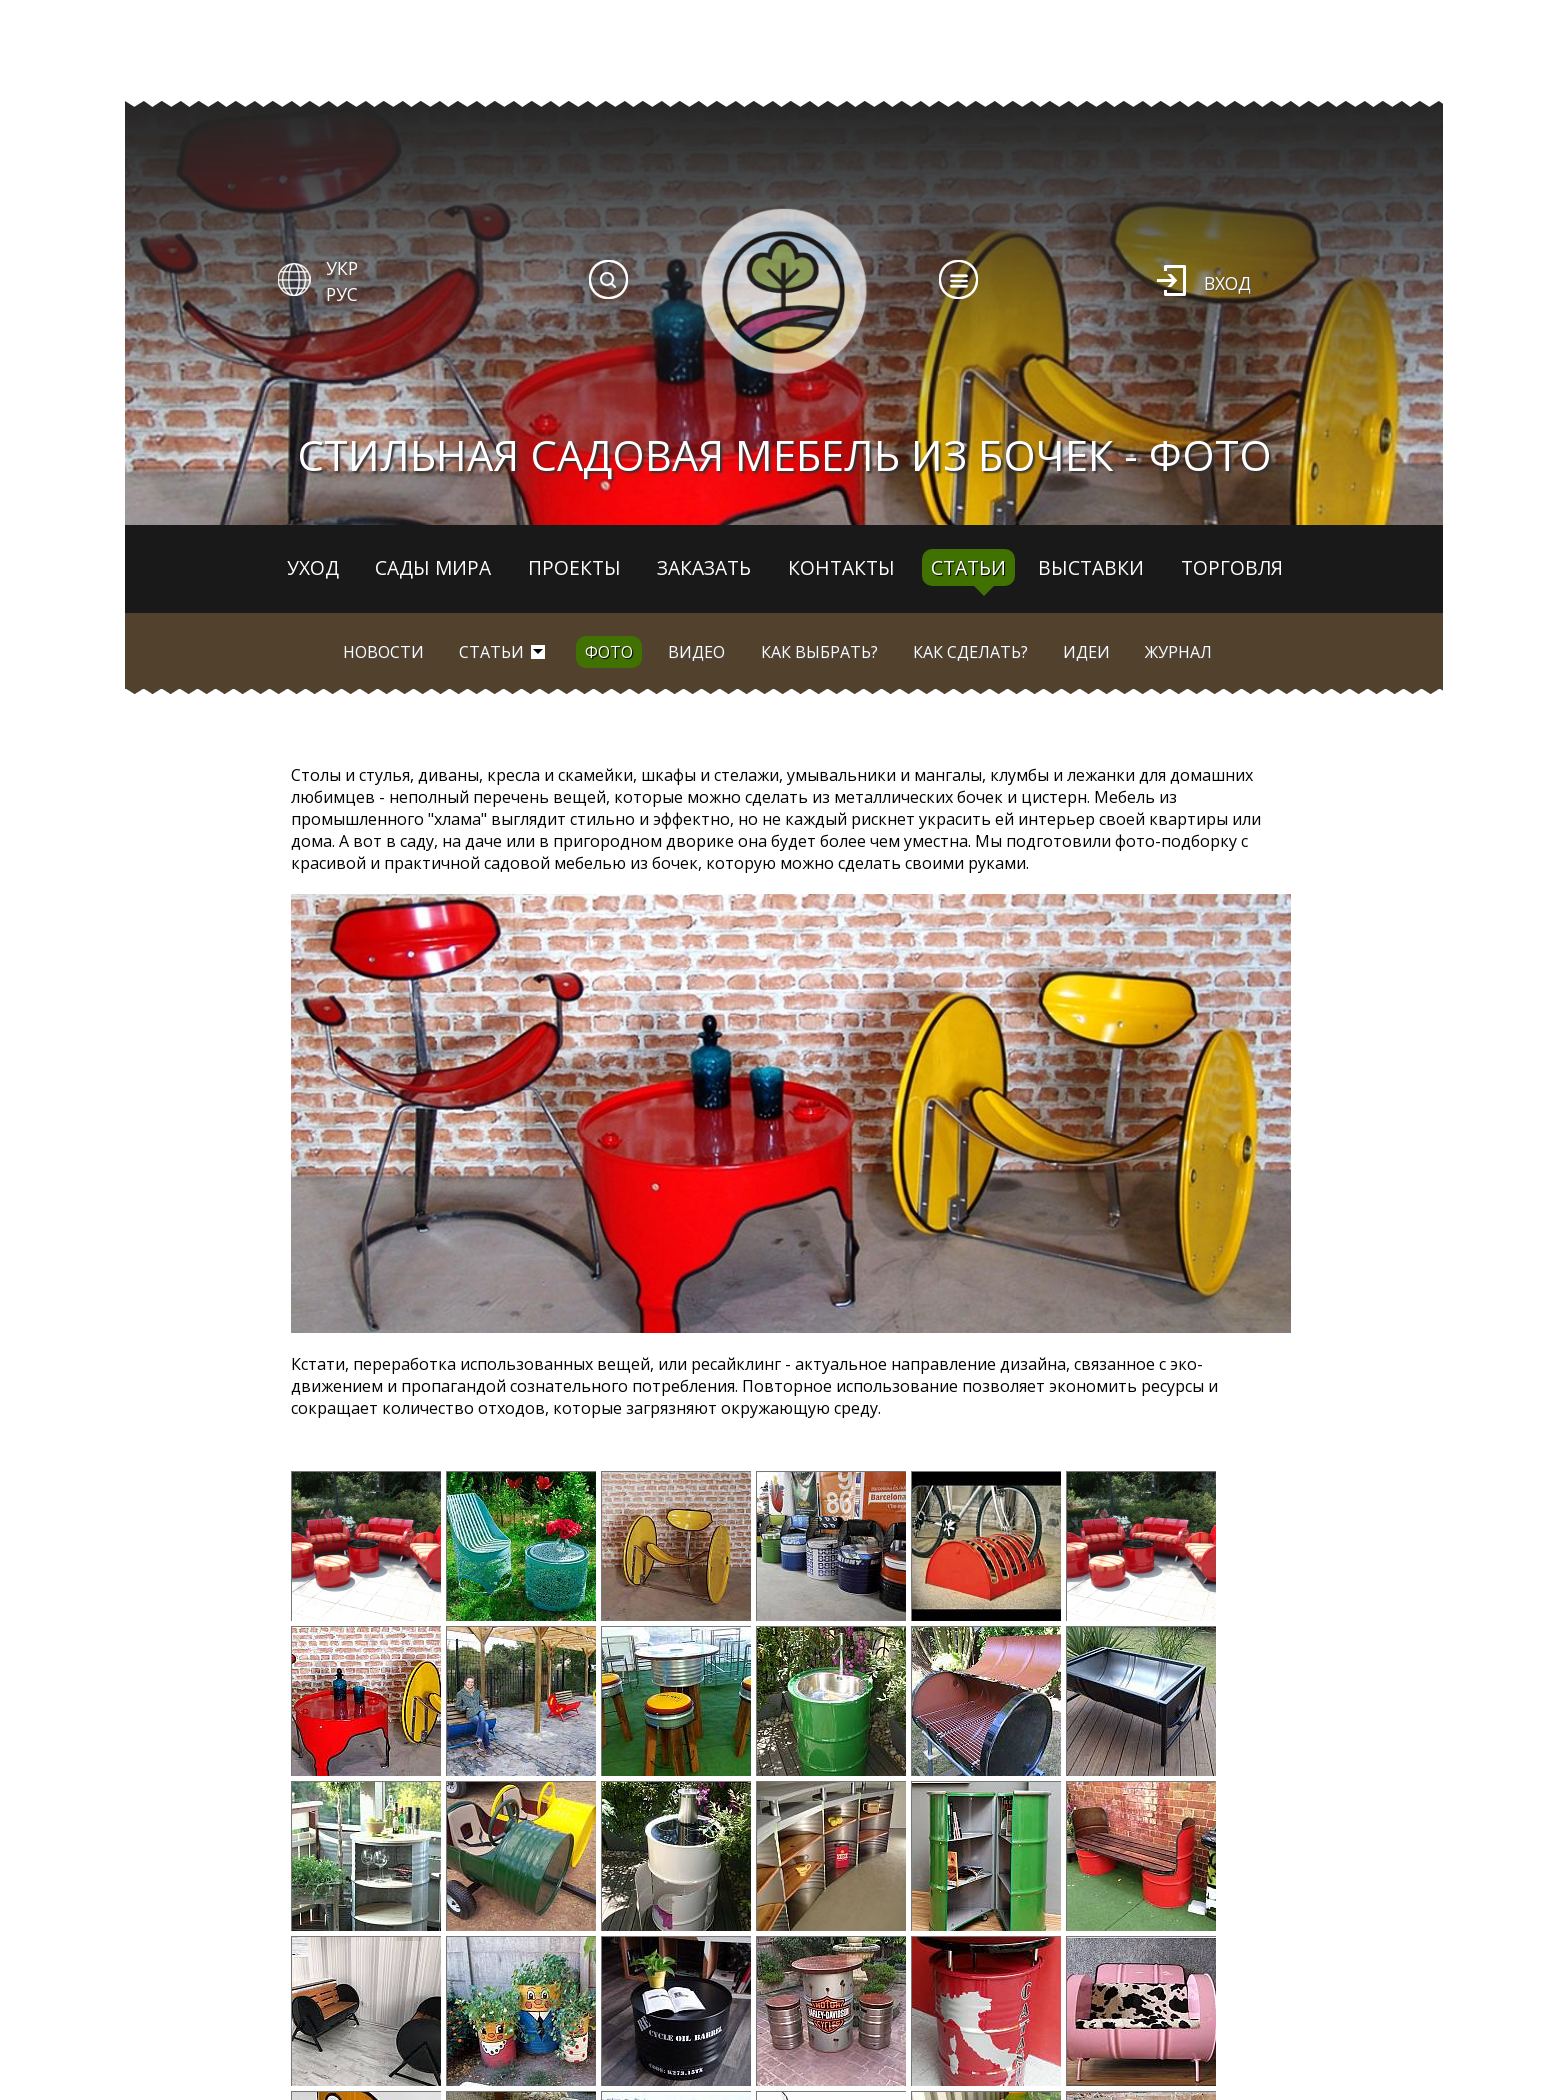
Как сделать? (970, 652)
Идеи (1086, 652)
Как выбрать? (819, 652)
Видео (696, 652)
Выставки (1091, 567)
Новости (383, 652)
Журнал (1178, 652)
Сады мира (433, 567)
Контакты (841, 567)
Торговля (1232, 567)
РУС (342, 294)
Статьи (968, 567)
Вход (1227, 283)
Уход (313, 567)
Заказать (704, 567)
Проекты (574, 567)
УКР (342, 268)
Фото (609, 652)
